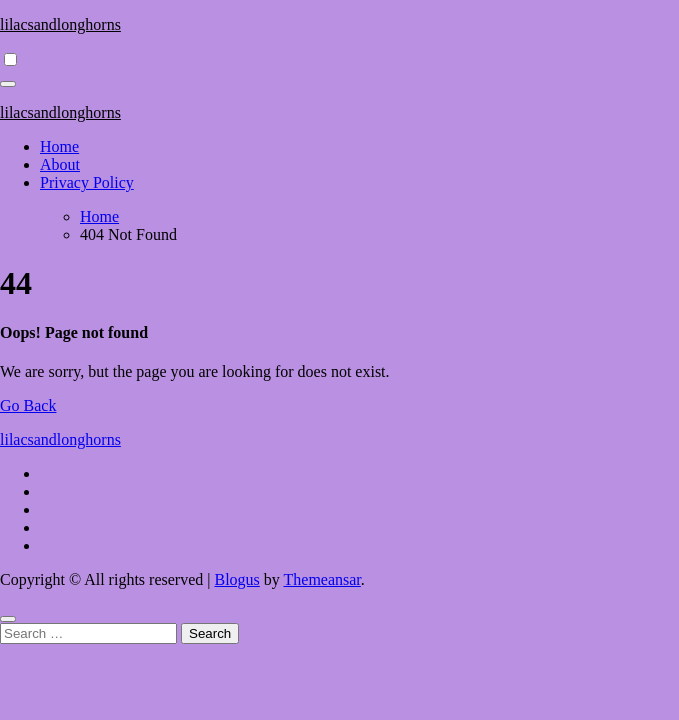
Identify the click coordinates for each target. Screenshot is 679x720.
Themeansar (322, 579)
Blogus (236, 579)
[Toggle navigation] (8, 84)
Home (59, 146)
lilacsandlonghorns (60, 24)
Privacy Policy (87, 182)
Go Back (28, 405)
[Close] (8, 619)
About (60, 164)
